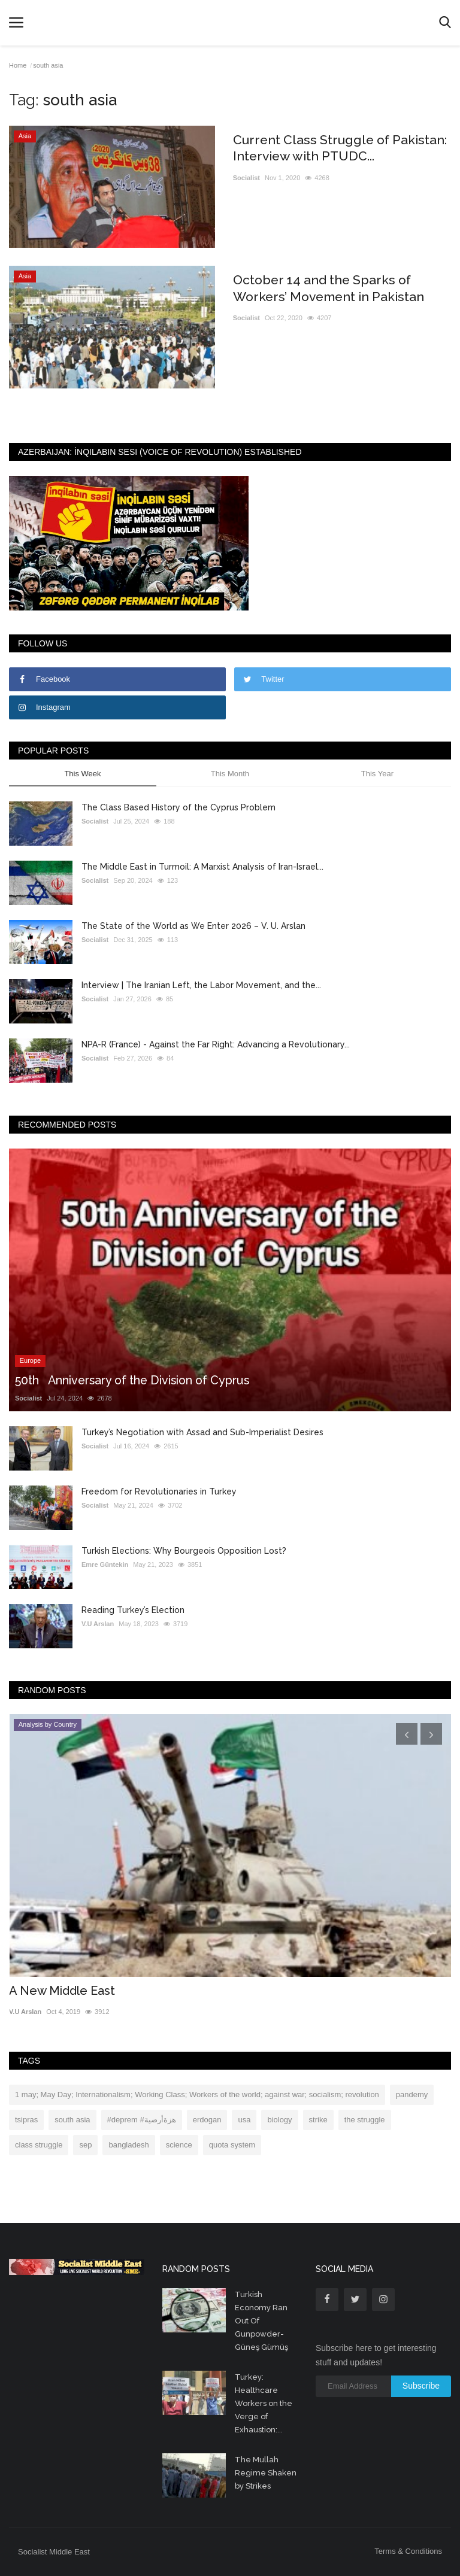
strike (318, 2119)
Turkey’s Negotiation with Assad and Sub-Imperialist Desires (202, 1432)
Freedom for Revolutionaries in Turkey (159, 1491)
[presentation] (406, 1734)
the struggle (364, 2119)
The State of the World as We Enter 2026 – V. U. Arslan (193, 926)
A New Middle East (62, 1990)
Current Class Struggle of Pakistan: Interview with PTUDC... (335, 148)
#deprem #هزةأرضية (141, 2119)
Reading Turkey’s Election (132, 1610)
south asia (72, 2119)
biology (279, 2119)
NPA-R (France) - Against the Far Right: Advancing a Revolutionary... (215, 1044)
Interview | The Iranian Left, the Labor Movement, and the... (201, 985)
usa (244, 2119)
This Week (82, 773)
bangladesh (128, 2144)
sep (85, 2144)
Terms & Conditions (408, 2551)
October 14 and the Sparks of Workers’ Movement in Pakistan (332, 288)
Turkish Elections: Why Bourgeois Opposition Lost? (183, 1551)
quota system (232, 2144)
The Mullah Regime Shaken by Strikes (265, 2472)
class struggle (38, 2144)
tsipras (26, 2119)
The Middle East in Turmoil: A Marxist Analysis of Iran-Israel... (202, 866)
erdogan (207, 2119)
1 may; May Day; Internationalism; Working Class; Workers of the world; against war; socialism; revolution (197, 2094)
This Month (230, 773)
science (179, 2144)
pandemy (412, 2094)
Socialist (246, 178)
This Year (377, 773)
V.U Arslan (97, 1623)
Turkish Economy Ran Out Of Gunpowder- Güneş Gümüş (261, 2321)
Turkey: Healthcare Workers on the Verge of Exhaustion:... (263, 2403)
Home (17, 65)
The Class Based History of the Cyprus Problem (178, 807)
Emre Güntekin (104, 1564)
